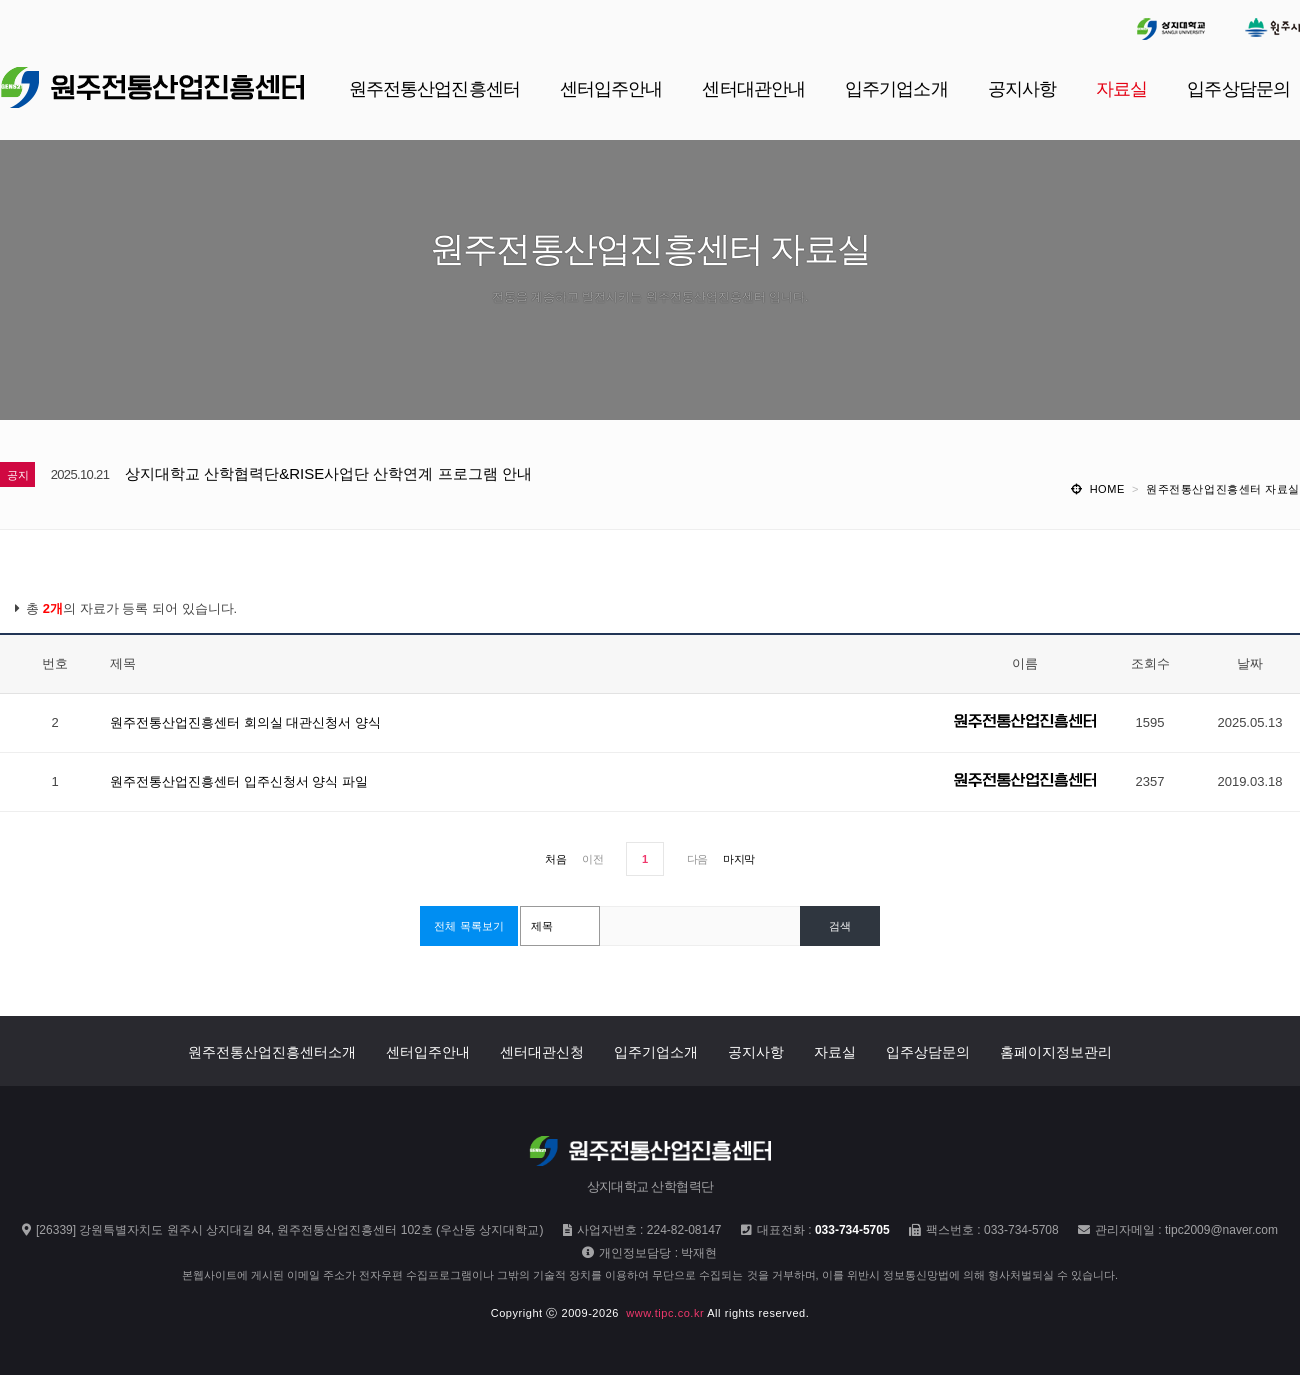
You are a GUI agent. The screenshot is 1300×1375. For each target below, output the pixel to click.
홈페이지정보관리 (1056, 1052)
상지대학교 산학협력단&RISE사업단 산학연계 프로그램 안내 (328, 473)
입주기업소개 (656, 1052)
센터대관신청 (542, 1052)
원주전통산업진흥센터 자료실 (1223, 489)
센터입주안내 (428, 1052)
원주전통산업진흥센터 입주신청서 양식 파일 (239, 781)
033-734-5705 (852, 1230)
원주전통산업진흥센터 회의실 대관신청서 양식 (245, 722)
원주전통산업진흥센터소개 (272, 1052)
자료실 (835, 1052)
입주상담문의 (928, 1052)
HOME (1107, 489)
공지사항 (756, 1052)
